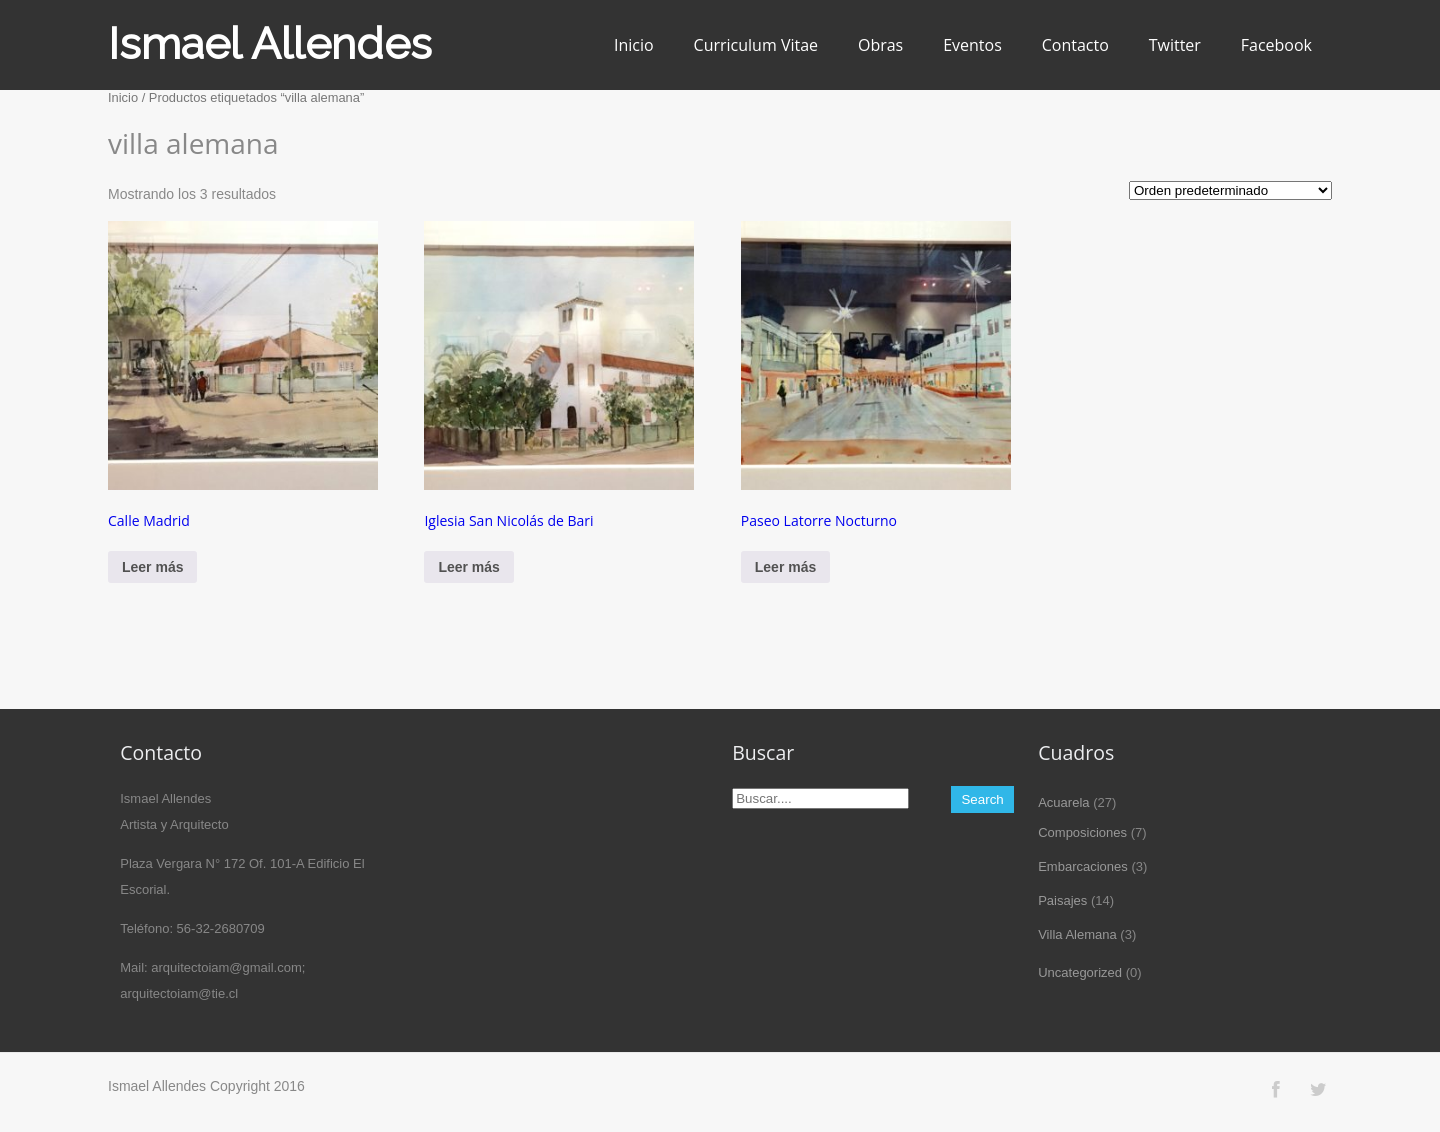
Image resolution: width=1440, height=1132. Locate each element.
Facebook (1276, 45)
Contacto (1075, 45)
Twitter (1175, 45)
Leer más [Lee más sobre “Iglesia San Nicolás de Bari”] (468, 567)
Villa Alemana (1077, 934)
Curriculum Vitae (756, 45)
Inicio (634, 45)
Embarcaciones (1083, 866)
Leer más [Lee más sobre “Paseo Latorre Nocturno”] (785, 567)
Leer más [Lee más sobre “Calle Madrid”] (152, 567)
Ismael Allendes (270, 43)
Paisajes (1062, 900)
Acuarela (1063, 802)
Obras (880, 45)
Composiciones (1082, 832)
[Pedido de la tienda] (1230, 190)
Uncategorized (1080, 972)
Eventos (972, 45)
